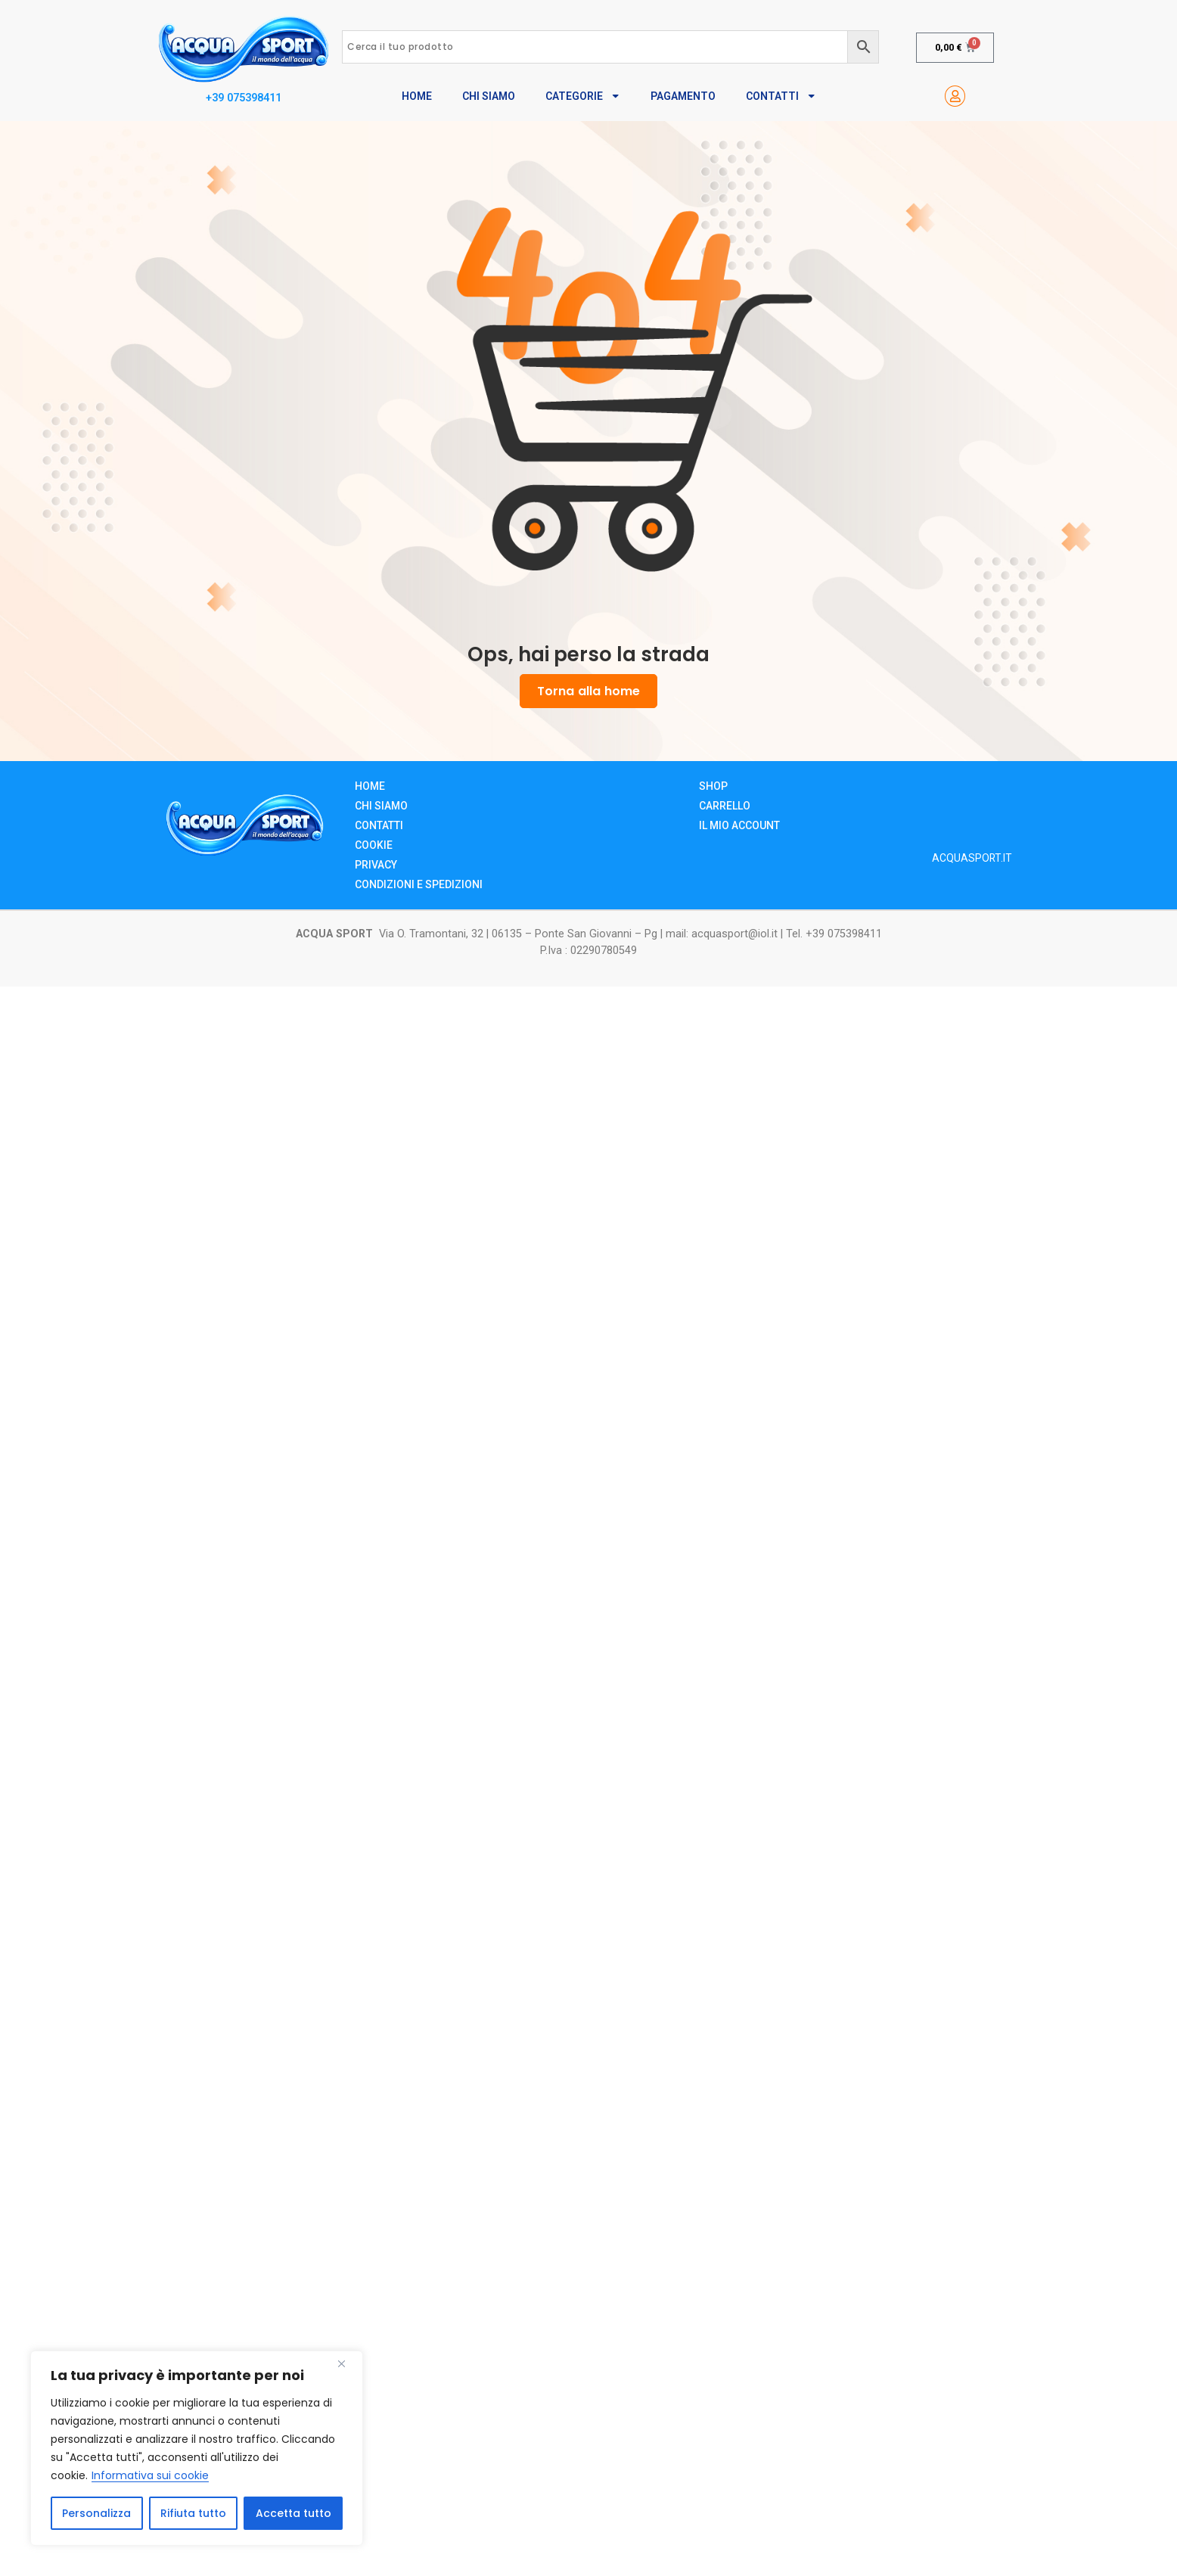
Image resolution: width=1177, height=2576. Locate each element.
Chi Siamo (488, 96)
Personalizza (96, 2513)
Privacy (376, 865)
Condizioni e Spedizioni (419, 884)
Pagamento (683, 96)
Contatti (781, 95)
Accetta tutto (293, 2513)
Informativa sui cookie (150, 2475)
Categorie (582, 95)
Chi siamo (381, 806)
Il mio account (739, 825)
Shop (713, 786)
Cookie (374, 845)
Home (417, 96)
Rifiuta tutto (193, 2513)
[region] (196, 2448)
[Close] (347, 2363)
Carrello (724, 806)
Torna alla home (588, 691)
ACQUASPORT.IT (972, 858)
